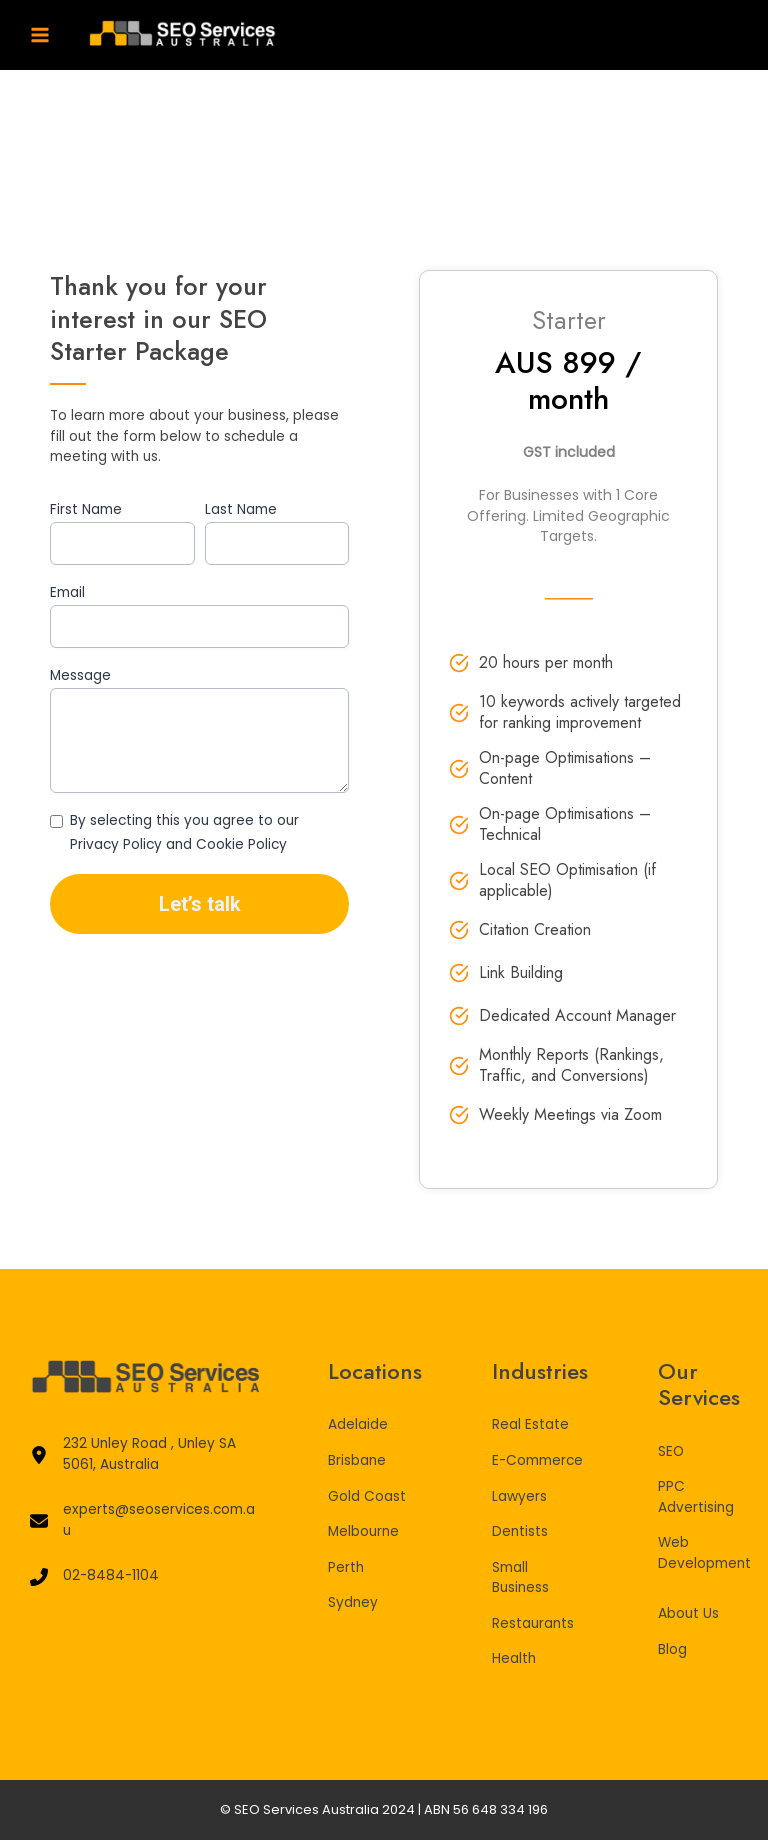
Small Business (520, 1580)
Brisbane (357, 1462)
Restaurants (533, 1625)
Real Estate (530, 1427)
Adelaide (358, 1427)
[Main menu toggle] (40, 35)
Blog (672, 1651)
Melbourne (363, 1533)
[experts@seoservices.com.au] (144, 1523)
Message (80, 675)
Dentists (520, 1533)
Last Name (241, 509)
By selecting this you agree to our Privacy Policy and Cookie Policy (184, 833)
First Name (86, 509)
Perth (346, 1569)
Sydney (353, 1604)
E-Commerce (537, 1462)
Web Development (704, 1556)
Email (67, 592)
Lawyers (519, 1498)
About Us (688, 1616)
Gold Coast (367, 1498)
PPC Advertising (696, 1500)
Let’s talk (200, 904)
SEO (671, 1453)
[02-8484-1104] (94, 1579)
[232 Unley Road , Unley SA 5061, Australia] (144, 1457)
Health (514, 1660)
